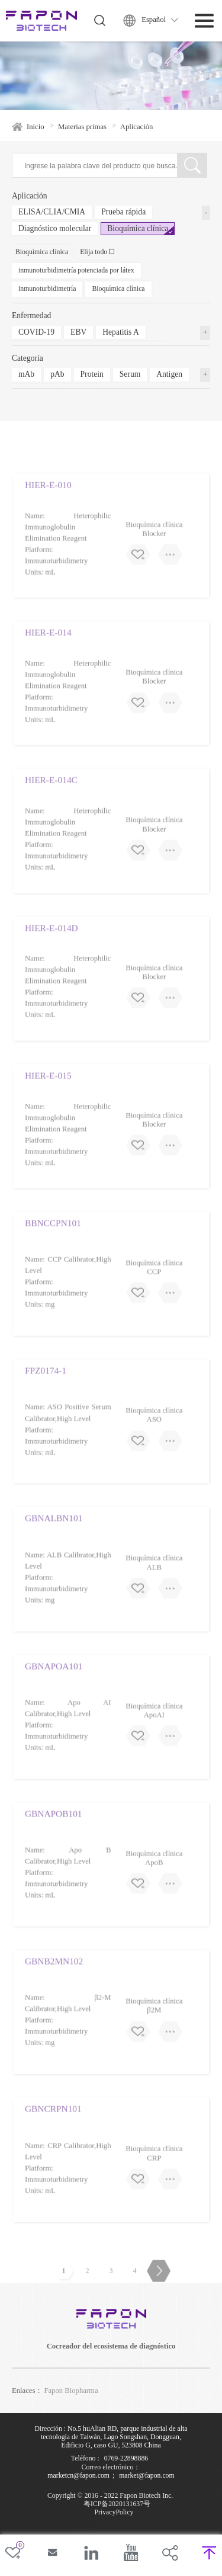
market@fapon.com (147, 2475)
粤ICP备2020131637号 (116, 2504)
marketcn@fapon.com (78, 2475)
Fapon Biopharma (71, 2390)
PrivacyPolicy (113, 2512)
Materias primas (82, 133)
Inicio (35, 133)
